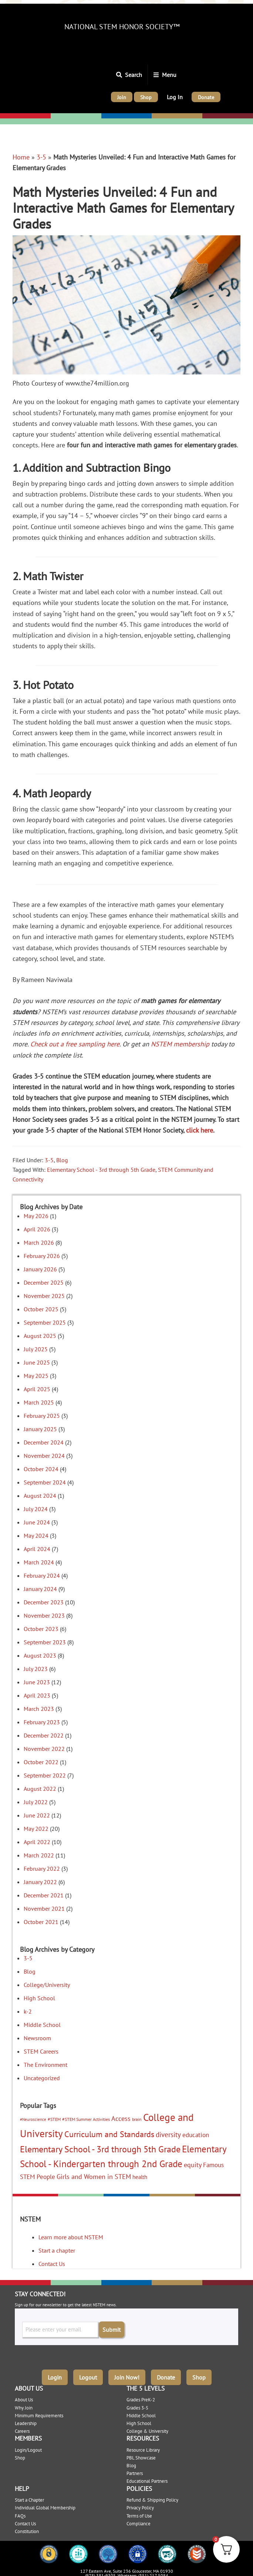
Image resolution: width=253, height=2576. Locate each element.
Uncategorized (42, 2078)
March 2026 (39, 1242)
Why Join (24, 2408)
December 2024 (44, 1442)
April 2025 (37, 1389)
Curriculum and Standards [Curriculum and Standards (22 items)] (109, 2134)
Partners (135, 2473)
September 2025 (45, 1322)
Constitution (27, 2531)
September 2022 (45, 1775)
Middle (111, 116)
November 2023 (44, 1615)
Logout (88, 2377)
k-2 (28, 2011)
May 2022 (36, 1828)
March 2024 (39, 1562)
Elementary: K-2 (23, 116)
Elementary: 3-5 (73, 116)
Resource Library (143, 2450)
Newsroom (37, 2038)
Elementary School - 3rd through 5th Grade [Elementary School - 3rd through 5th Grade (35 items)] (100, 2149)
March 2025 (39, 1402)
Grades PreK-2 (141, 2400)
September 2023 (45, 1642)
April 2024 (37, 1549)
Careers (22, 2431)
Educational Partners (147, 2481)
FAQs (20, 2516)
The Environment (45, 2064)
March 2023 (39, 1708)
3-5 (41, 157)
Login (55, 2377)
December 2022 (44, 1735)
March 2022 (39, 1855)
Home (21, 157)
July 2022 (36, 1802)
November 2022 (44, 1748)
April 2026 (37, 1229)
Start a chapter (56, 2250)
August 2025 (40, 1335)
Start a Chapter (29, 2500)
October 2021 (41, 1922)
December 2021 (44, 1895)
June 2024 (37, 1522)
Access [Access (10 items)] (121, 2118)
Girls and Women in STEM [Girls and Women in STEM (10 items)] (94, 2176)
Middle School (42, 2024)
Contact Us (51, 2263)
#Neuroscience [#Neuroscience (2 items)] (33, 2119)
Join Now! (126, 2377)
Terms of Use (139, 2516)
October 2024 (41, 1469)
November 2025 (44, 1295)
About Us (24, 2400)
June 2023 (37, 1682)
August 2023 (40, 1655)
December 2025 (44, 1282)
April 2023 (37, 1695)
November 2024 (44, 1455)
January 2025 (40, 1429)
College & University (147, 2431)
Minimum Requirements (39, 2415)
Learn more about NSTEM (70, 2237)
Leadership (26, 2423)
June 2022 (37, 1815)
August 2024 (40, 1495)
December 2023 (44, 1602)
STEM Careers (41, 2051)
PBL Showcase (141, 2458)
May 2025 (36, 1375)
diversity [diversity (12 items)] (168, 2134)
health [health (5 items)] (139, 2176)
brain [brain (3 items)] (137, 2119)
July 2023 (36, 1668)
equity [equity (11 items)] (193, 2164)
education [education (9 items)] (195, 2135)
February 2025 (42, 1415)
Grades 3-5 (137, 2408)
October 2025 (41, 1309)
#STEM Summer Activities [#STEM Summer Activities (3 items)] (86, 2119)
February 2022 (42, 1868)
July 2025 (36, 1349)
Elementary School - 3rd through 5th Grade (101, 1169)
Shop (199, 2377)
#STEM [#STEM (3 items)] (54, 2119)
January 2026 (40, 1269)
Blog (62, 1160)
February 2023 (42, 1722)
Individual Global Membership (45, 2508)
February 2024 (42, 1575)
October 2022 (41, 1762)
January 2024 (40, 1589)
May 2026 (36, 1216)
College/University (227, 116)
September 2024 (45, 1482)
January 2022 (40, 1882)
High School (39, 1998)
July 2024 (36, 1509)
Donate (166, 2377)
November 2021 (44, 1908)
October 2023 (41, 1628)
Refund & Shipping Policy (152, 2500)
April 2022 (37, 1842)
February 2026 (42, 1256)
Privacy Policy (140, 2508)
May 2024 (36, 1535)
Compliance (139, 2523)
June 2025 (37, 1362)
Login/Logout (28, 2450)
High (158, 116)
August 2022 (40, 1788)
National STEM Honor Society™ (122, 26)
